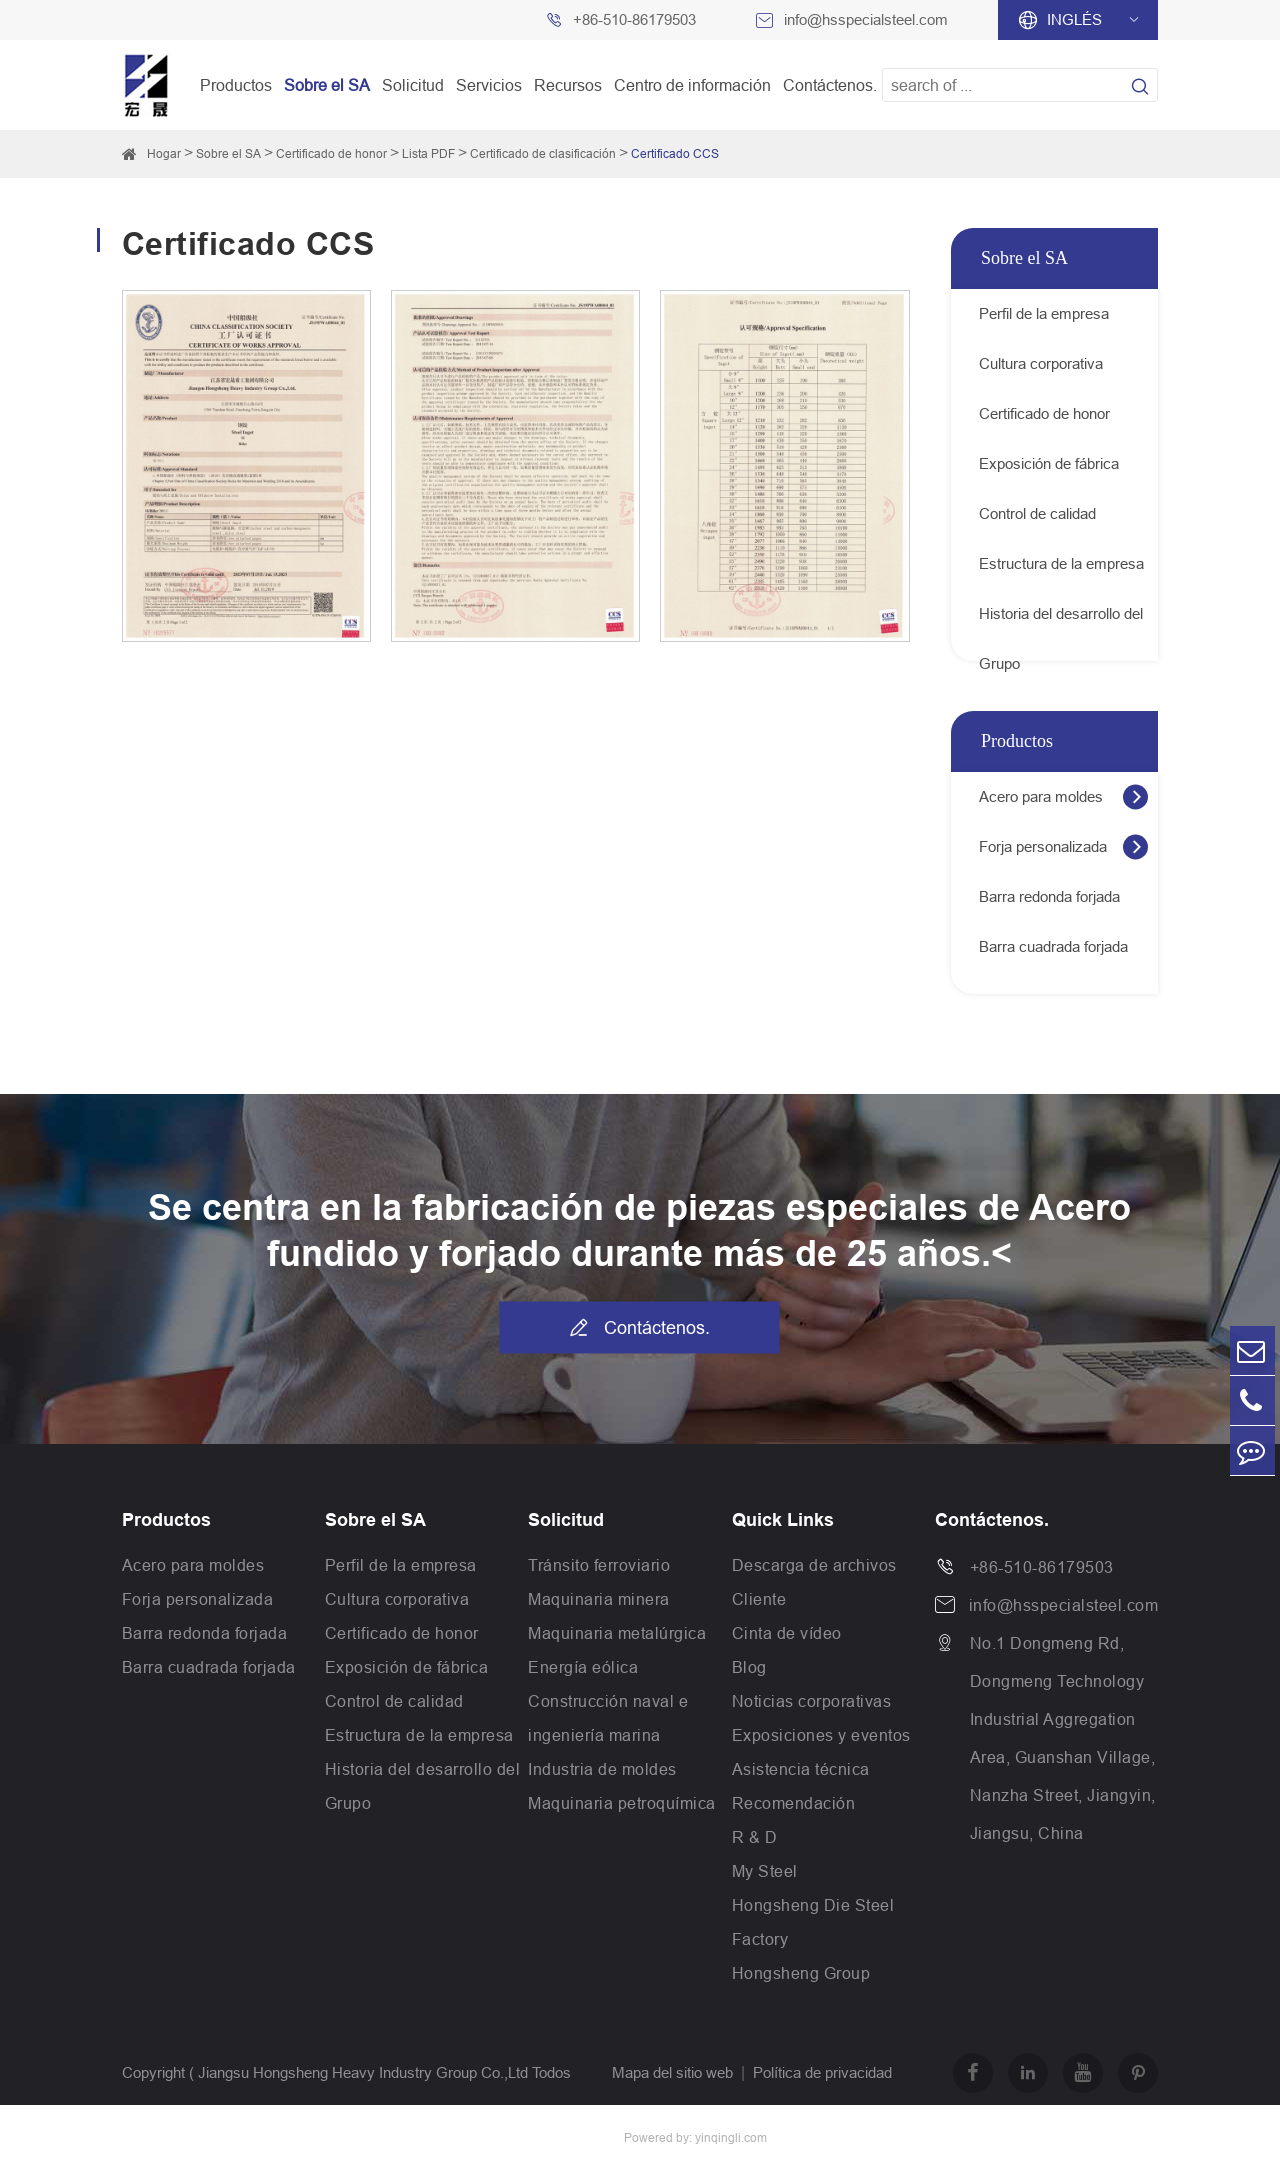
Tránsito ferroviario (599, 1565)
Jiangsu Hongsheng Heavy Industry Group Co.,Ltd (363, 2072)
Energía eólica (583, 1667)
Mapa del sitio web (672, 2072)
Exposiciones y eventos (821, 1735)
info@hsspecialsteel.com (866, 19)
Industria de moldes (602, 1769)
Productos (236, 85)
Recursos (568, 85)
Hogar (164, 153)
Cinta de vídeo (787, 1633)
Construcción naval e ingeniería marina (608, 1718)
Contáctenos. (830, 85)
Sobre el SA (327, 85)
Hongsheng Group (801, 1973)
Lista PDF (428, 153)
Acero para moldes (1041, 796)
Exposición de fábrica (1049, 463)
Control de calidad (1037, 513)
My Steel (765, 1871)
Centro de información (692, 85)
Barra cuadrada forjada (1053, 946)
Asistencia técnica (801, 1769)
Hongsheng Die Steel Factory (813, 1922)
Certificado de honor (331, 153)
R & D (755, 1837)
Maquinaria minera (599, 1599)
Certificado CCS (675, 153)
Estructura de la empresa (1061, 563)
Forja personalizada (1043, 846)
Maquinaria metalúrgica (617, 1633)
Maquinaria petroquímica (622, 1803)
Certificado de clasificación (543, 153)
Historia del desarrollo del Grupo (1061, 622)
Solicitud (413, 85)
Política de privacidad (822, 2072)
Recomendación (794, 1803)
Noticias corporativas (812, 1701)
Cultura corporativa (1041, 363)
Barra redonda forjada (1049, 896)
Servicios (489, 85)
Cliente (759, 1599)
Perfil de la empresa (1044, 313)
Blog (749, 1667)
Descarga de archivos (814, 1565)
